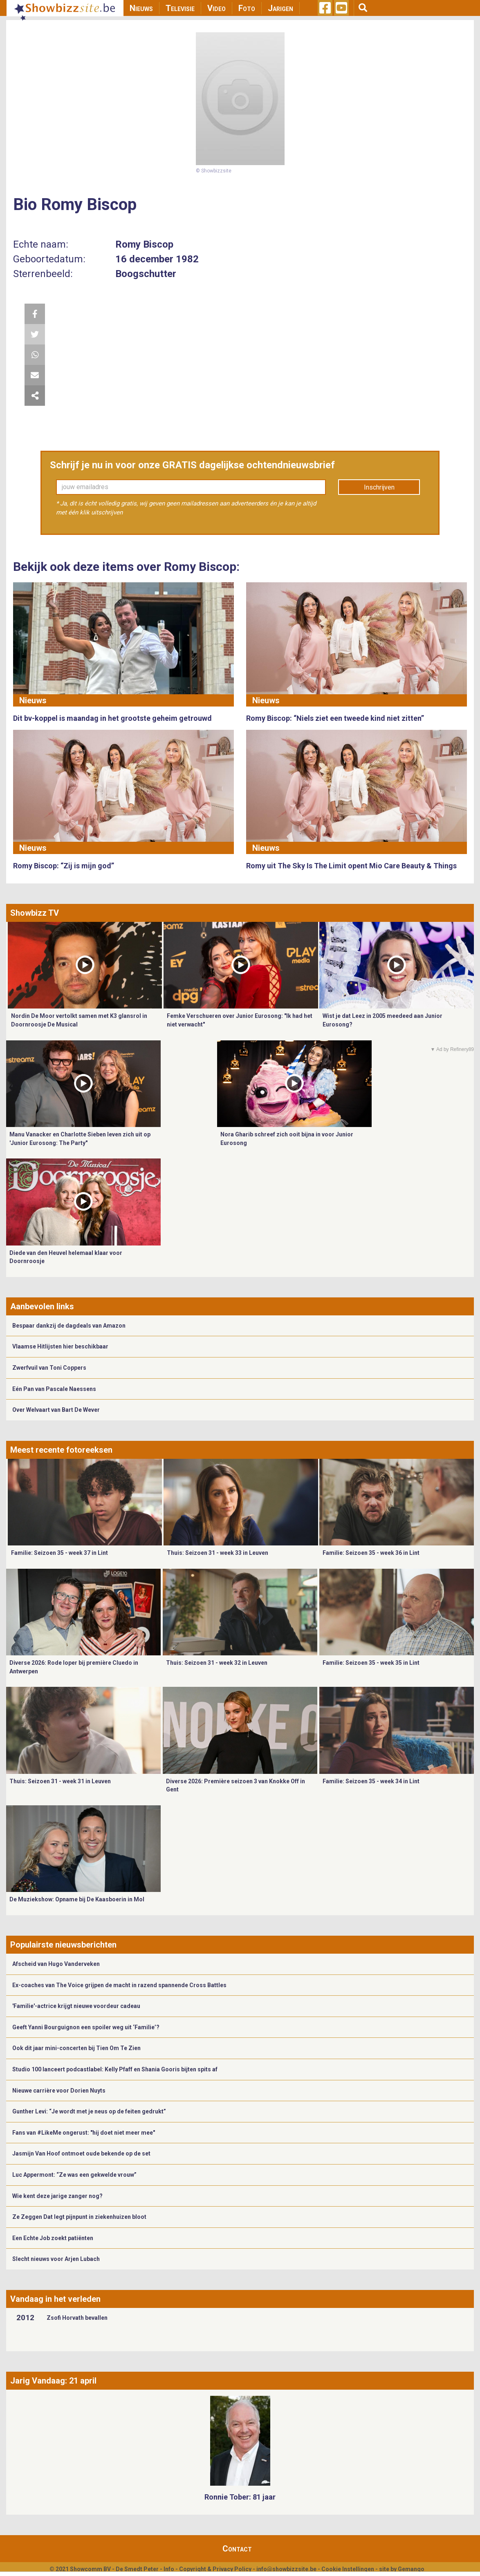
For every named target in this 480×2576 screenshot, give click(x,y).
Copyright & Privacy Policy (215, 2569)
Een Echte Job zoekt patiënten (52, 2238)
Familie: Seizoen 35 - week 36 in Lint (371, 1553)
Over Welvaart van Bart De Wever (56, 1410)
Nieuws (141, 8)
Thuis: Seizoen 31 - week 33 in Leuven (217, 1553)
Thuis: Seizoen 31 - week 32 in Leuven (216, 1662)
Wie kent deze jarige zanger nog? (57, 2196)
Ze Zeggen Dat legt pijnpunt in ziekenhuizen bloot (79, 2217)
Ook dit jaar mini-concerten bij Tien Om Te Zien (76, 2048)
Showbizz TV (34, 913)
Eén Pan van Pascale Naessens (54, 1389)
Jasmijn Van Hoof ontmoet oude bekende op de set (81, 2153)
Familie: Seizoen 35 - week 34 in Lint (371, 1781)
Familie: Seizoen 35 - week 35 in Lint (371, 1662)
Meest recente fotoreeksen (61, 1450)
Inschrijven (379, 487)
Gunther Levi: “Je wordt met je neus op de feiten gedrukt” (89, 2111)
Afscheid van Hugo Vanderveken (56, 1964)
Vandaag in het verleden (55, 2299)
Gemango (411, 2569)
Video (216, 8)
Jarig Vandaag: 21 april (53, 2381)
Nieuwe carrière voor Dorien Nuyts (58, 2090)
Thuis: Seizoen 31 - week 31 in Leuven (60, 1781)
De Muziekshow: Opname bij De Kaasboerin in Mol (76, 1899)
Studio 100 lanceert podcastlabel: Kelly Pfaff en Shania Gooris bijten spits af (115, 2069)
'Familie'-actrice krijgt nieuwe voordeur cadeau (76, 2006)
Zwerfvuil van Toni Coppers (49, 1367)
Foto (246, 8)
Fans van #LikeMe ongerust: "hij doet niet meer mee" (83, 2132)
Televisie (180, 8)
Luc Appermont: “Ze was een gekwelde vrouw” (74, 2174)
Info (169, 2569)
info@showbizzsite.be (286, 2569)
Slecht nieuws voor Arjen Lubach (56, 2259)
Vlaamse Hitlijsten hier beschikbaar (60, 1346)
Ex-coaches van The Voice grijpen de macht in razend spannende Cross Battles (119, 1985)
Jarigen (280, 8)
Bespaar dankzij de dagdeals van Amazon (69, 1325)
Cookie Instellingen (347, 2569)
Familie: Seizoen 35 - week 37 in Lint (59, 1553)
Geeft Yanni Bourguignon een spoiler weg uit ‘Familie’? (85, 2027)
